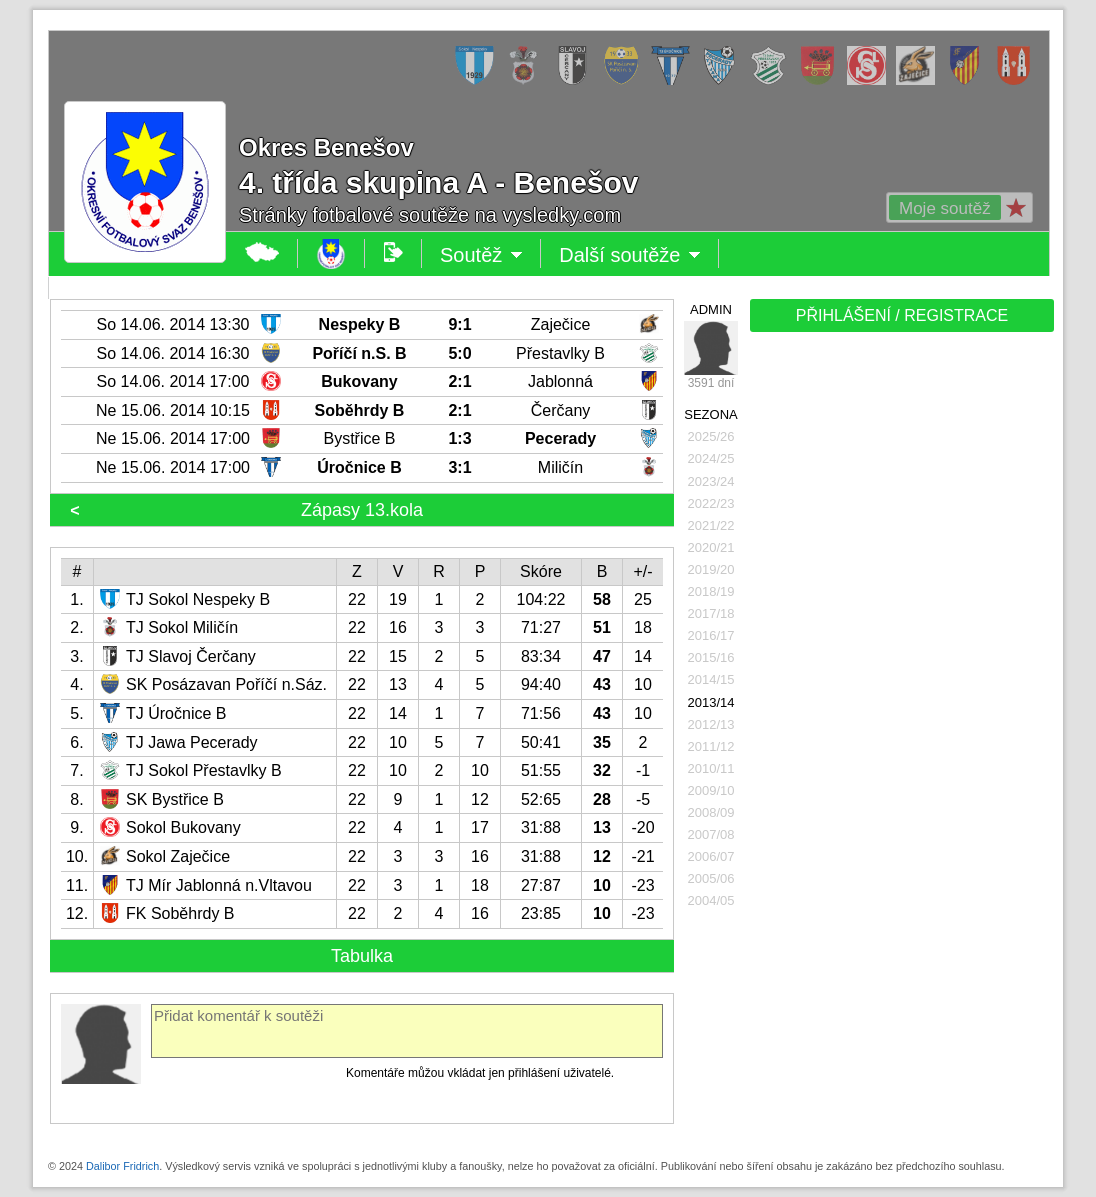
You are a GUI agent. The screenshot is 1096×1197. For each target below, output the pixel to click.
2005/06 (711, 878)
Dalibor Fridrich (122, 1166)
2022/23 (711, 503)
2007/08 (711, 834)
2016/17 (711, 635)
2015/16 (711, 657)
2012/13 (711, 724)
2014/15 (711, 679)
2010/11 (711, 768)
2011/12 (711, 746)
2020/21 (711, 547)
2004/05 (711, 900)
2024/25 (711, 458)
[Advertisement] (900, 652)
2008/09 (711, 812)
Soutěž (481, 255)
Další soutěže (630, 255)
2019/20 (711, 569)
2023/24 (711, 481)
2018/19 (711, 591)
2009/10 (711, 790)
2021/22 (711, 525)
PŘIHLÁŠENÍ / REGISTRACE (902, 315)
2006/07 (711, 856)
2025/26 (711, 436)
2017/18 (711, 613)
